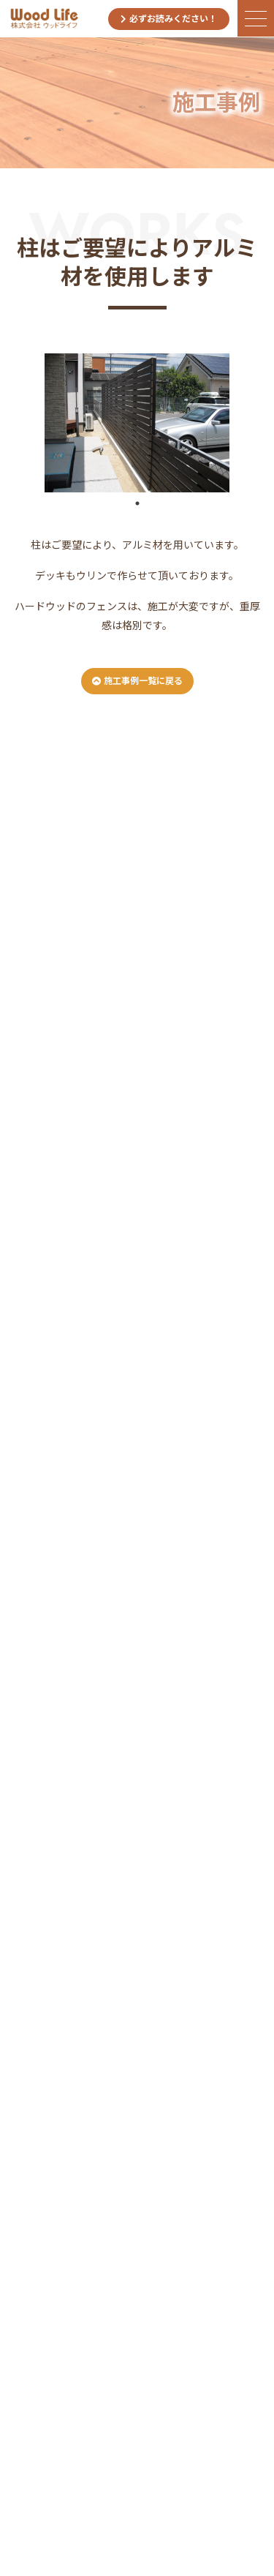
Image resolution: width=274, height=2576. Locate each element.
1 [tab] (137, 503)
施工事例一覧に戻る (137, 681)
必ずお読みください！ (169, 19)
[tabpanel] (137, 422)
